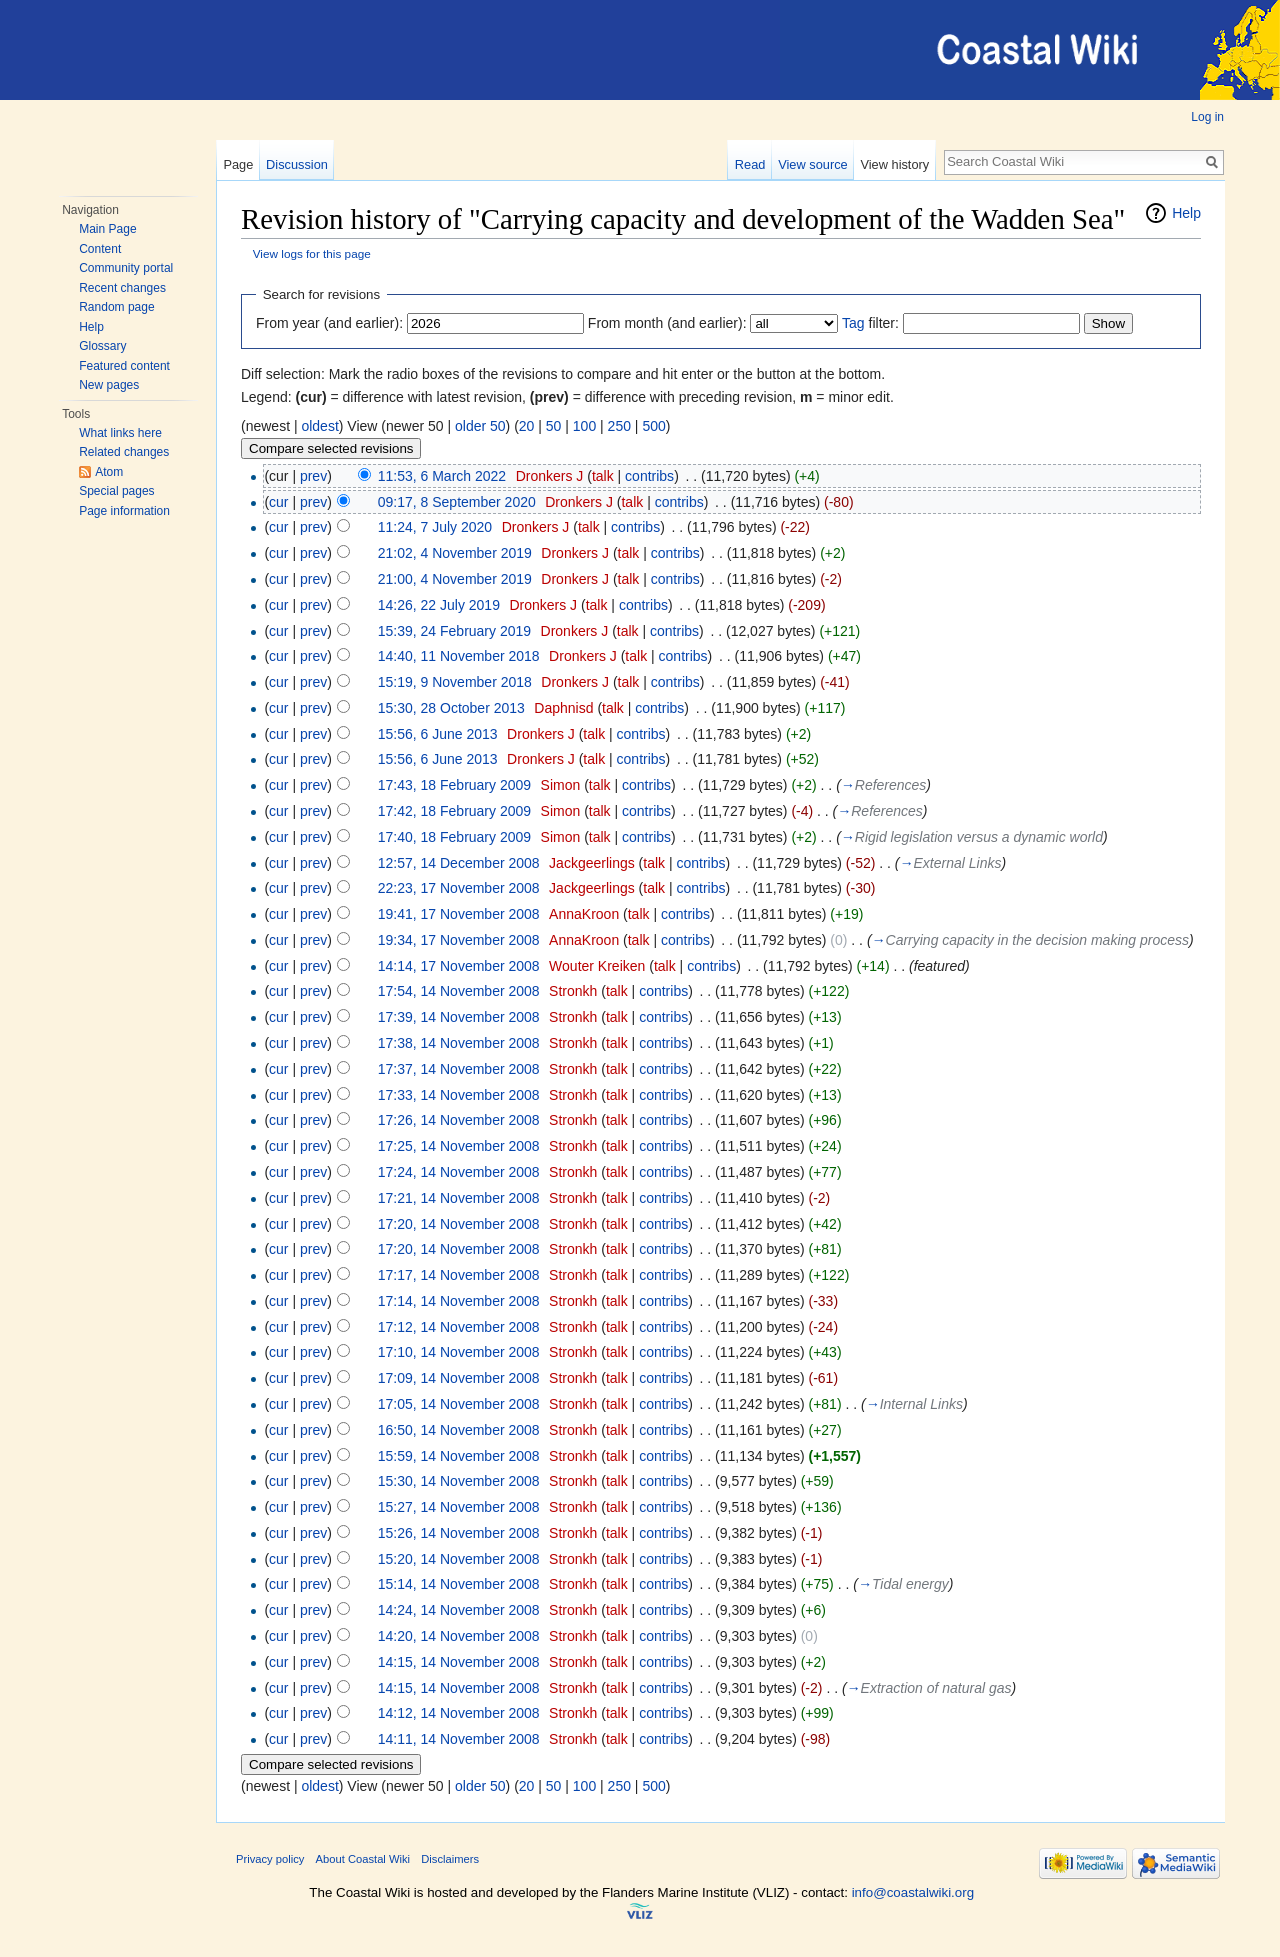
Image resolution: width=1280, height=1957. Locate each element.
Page (238, 164)
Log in (1207, 117)
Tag (853, 323)
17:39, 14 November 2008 (459, 1017)
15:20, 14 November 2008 (459, 1559)
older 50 (480, 426)
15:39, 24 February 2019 (454, 631)
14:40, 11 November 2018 (459, 656)
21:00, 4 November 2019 (455, 579)
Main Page (107, 229)
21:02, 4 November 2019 (455, 553)
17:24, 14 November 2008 (459, 1172)
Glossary (102, 346)
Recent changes (122, 288)
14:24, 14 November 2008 (459, 1610)
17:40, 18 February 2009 (454, 837)
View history (894, 164)
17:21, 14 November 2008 (459, 1198)
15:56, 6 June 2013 (438, 734)
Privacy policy (270, 1859)
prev (313, 476)
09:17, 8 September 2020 (457, 502)
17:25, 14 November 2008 (459, 1146)
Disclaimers (450, 1859)
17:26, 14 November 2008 (459, 1120)
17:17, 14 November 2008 (459, 1275)
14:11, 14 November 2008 (459, 1739)
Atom (109, 472)
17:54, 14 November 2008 (459, 991)
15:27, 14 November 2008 (459, 1507)
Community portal (126, 268)
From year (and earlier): (329, 323)
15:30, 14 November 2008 (459, 1481)
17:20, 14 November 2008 (459, 1224)
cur (278, 502)
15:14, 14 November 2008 (459, 1584)
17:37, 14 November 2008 (459, 1069)
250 (619, 426)
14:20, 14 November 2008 (459, 1636)
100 (584, 426)
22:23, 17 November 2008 (459, 888)
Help (91, 327)
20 (527, 426)
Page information (124, 511)
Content (100, 249)
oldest (319, 426)
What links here (120, 433)
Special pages (116, 491)
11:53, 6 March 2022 (442, 476)
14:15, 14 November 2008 (459, 1662)
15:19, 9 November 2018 (455, 682)
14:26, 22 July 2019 (439, 605)
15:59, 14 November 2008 (459, 1456)
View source (812, 164)
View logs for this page (312, 253)
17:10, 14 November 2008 (459, 1352)
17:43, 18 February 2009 (454, 785)
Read (750, 164)
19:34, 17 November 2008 (459, 940)
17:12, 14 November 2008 (459, 1327)
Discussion (297, 164)
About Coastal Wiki (363, 1859)
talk (603, 476)
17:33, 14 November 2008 (459, 1095)
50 (554, 426)
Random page (116, 307)
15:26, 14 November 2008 (459, 1533)
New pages (109, 385)
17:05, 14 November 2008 (459, 1404)
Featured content (124, 366)
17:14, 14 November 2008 (459, 1301)
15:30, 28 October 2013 (451, 708)
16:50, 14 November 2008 (459, 1430)
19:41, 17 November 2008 (459, 914)
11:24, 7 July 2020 (435, 527)
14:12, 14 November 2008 (459, 1713)
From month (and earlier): (667, 323)
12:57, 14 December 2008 (459, 863)
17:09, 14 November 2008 (459, 1378)
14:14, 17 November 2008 (459, 966)
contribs (649, 476)
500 (653, 426)
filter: (870, 323)
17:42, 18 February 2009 (454, 811)
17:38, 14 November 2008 (459, 1043)
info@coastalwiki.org (913, 1892)
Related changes (124, 452)
